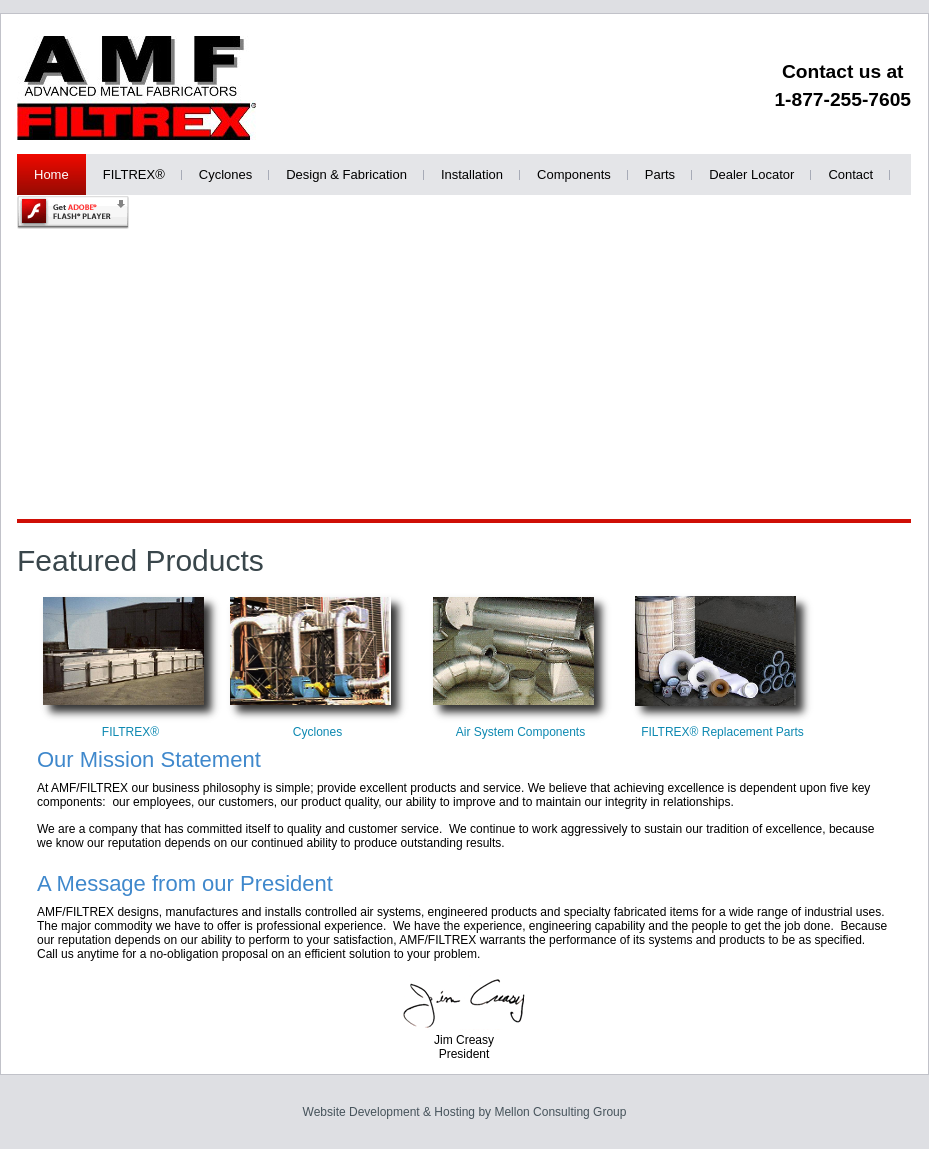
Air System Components (520, 732)
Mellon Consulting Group (560, 1112)
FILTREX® (130, 732)
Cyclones (317, 732)
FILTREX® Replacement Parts (722, 732)
